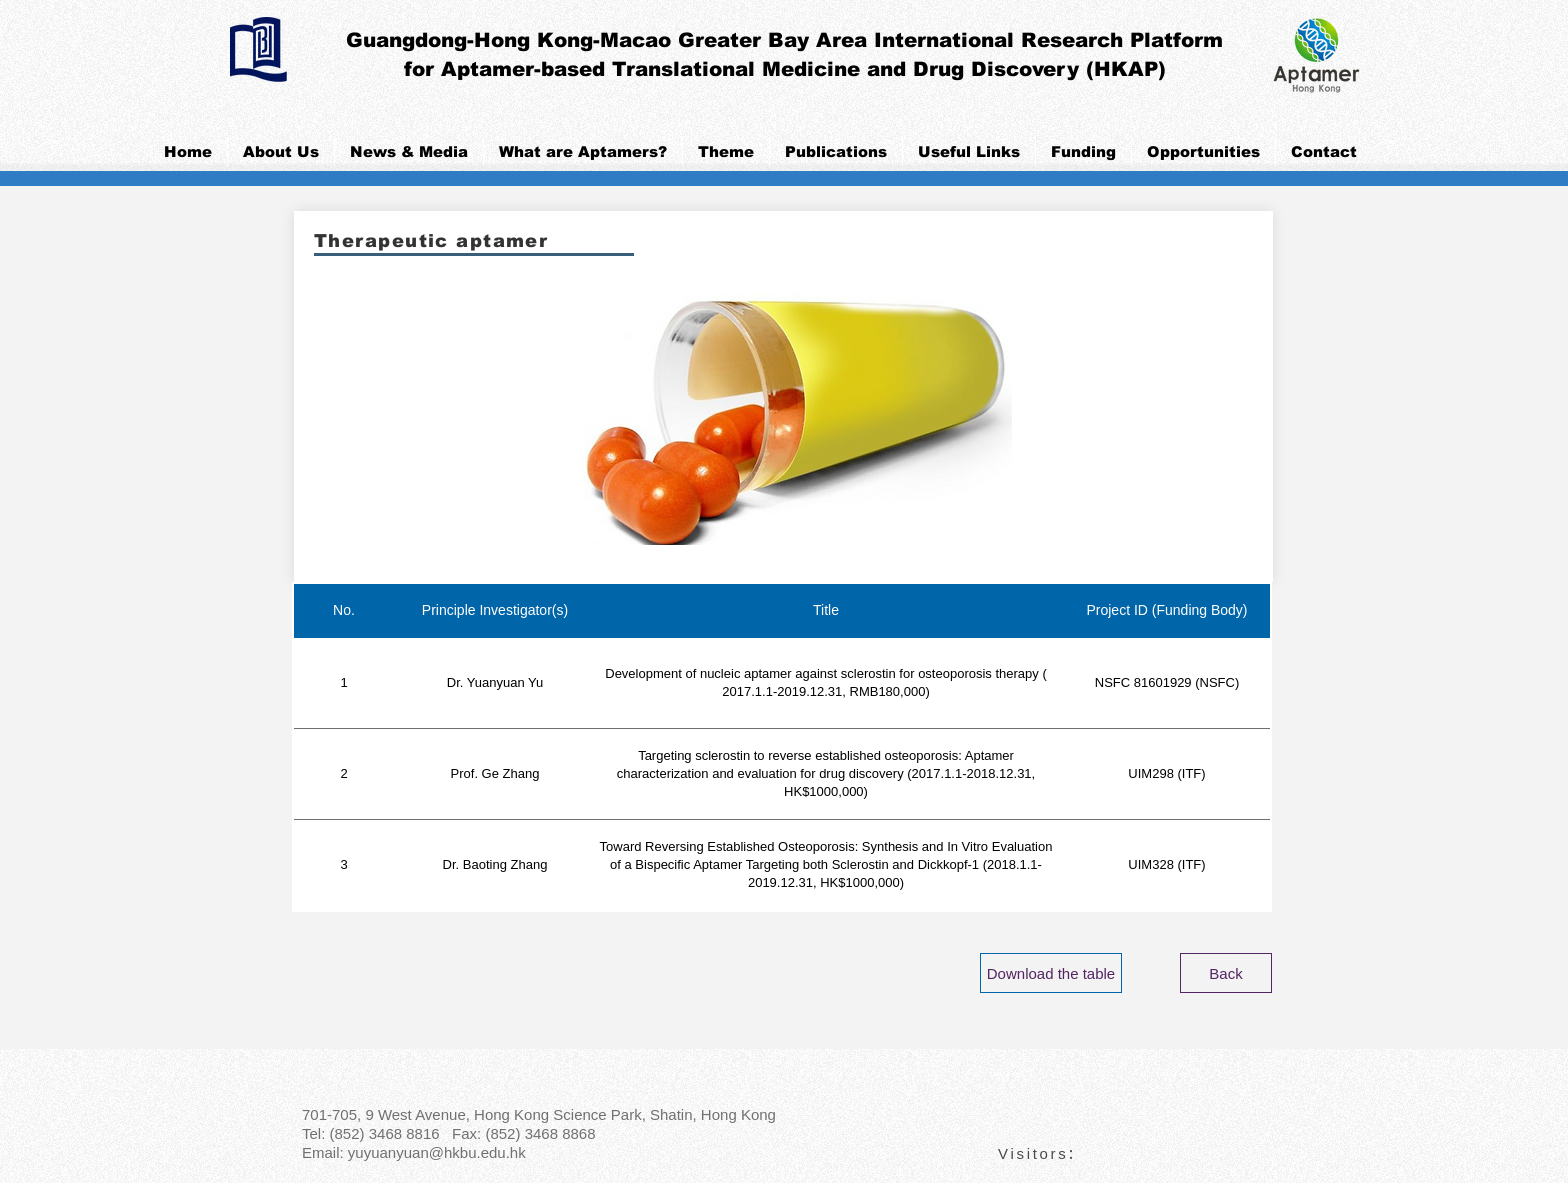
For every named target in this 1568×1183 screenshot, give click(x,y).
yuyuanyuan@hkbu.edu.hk (437, 1152)
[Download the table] (1051, 973)
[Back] (1226, 973)
